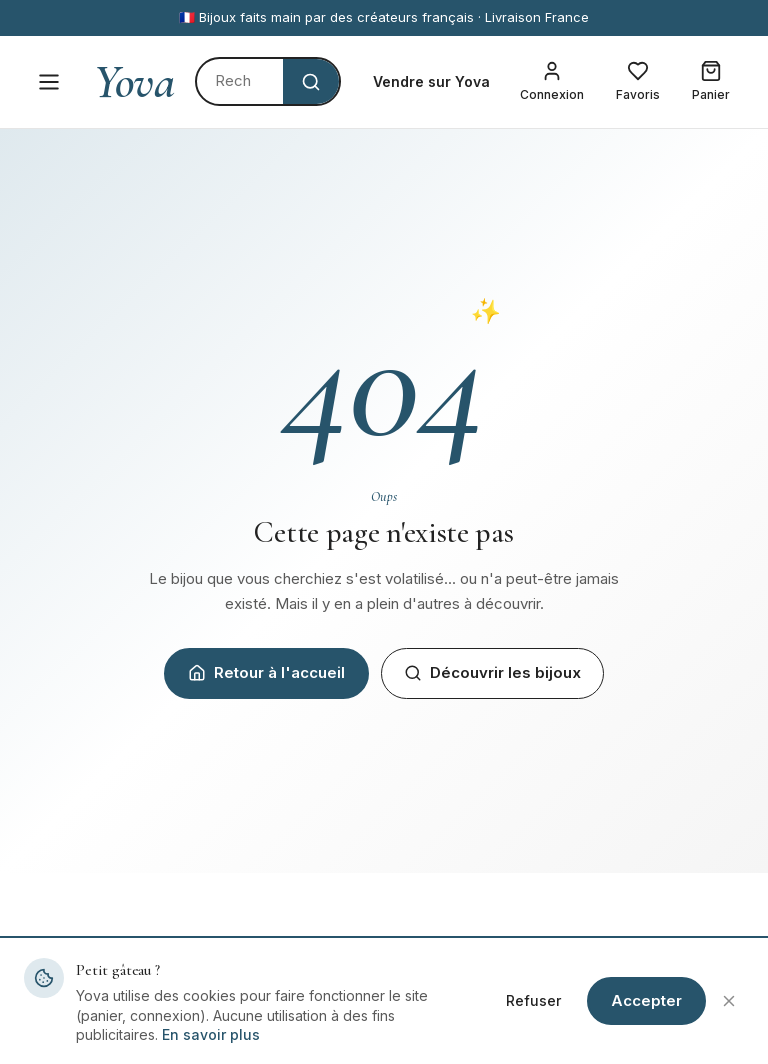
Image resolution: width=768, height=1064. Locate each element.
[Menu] (49, 82)
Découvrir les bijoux (492, 672)
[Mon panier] (711, 82)
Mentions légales (644, 1030)
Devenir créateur (456, 1030)
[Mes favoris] (638, 82)
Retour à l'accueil (266, 672)
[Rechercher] (240, 81)
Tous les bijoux (262, 1030)
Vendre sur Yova (431, 81)
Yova (134, 82)
